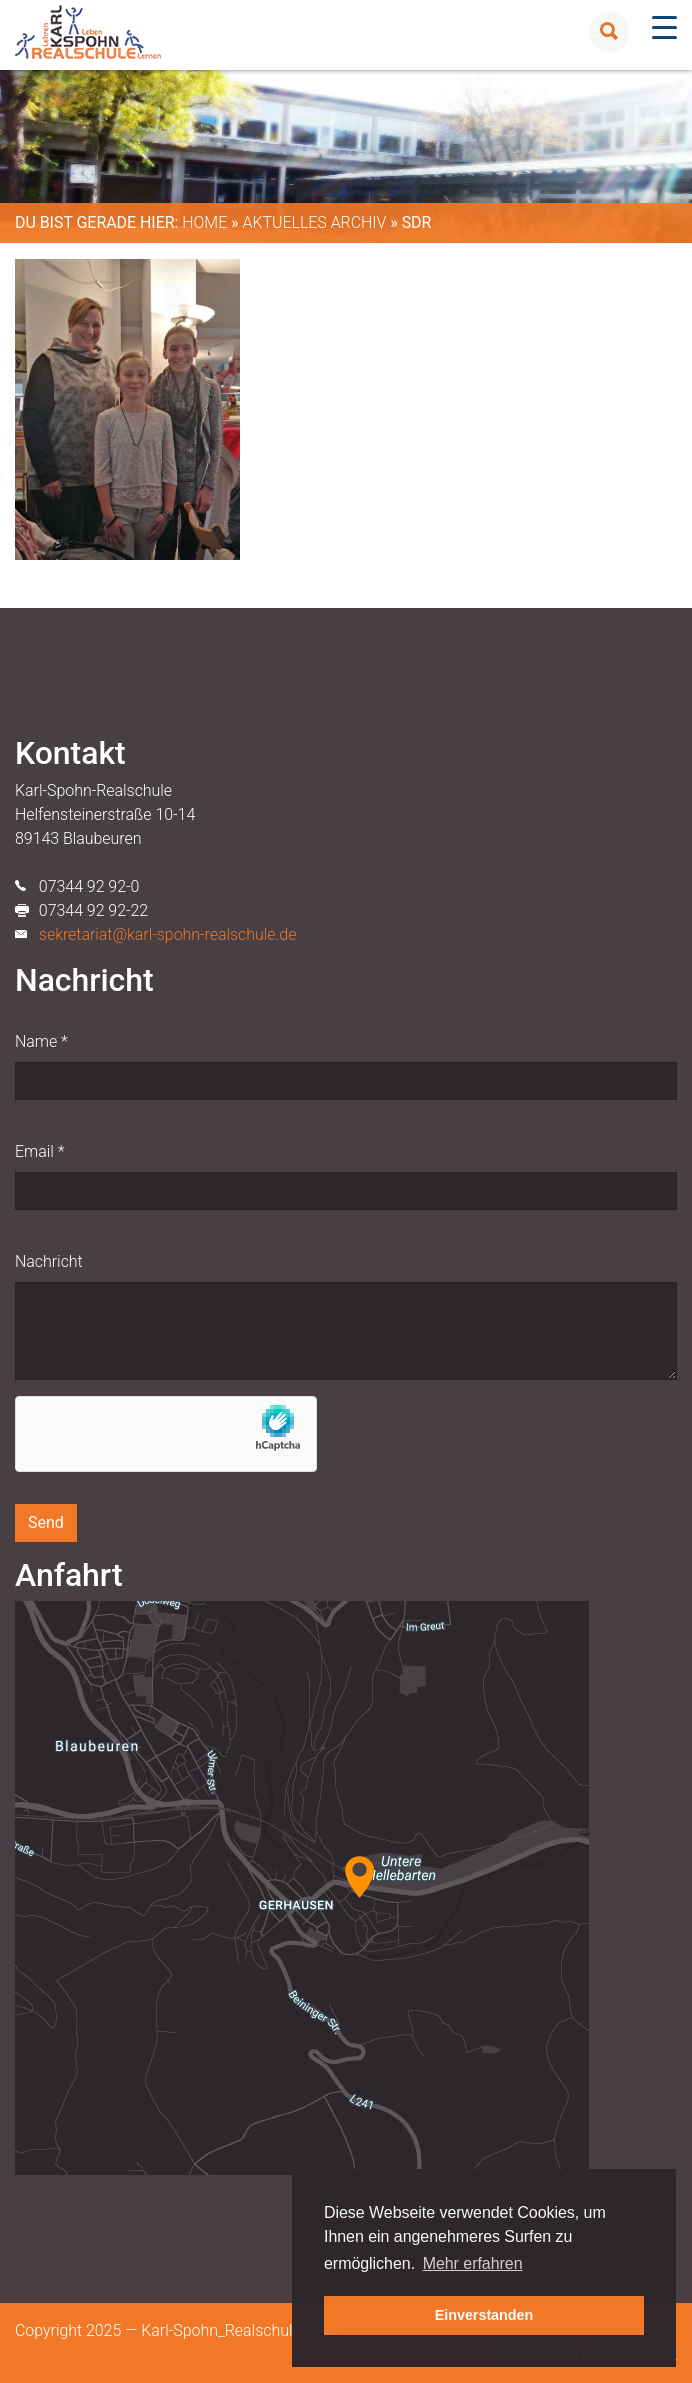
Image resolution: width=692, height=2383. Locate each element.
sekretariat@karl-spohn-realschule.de (168, 934)
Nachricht (49, 1261)
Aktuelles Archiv (314, 222)
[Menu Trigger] (664, 27)
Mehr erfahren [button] (473, 2263)
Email (39, 1151)
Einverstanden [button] (484, 2315)
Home (204, 222)
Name (41, 1041)
